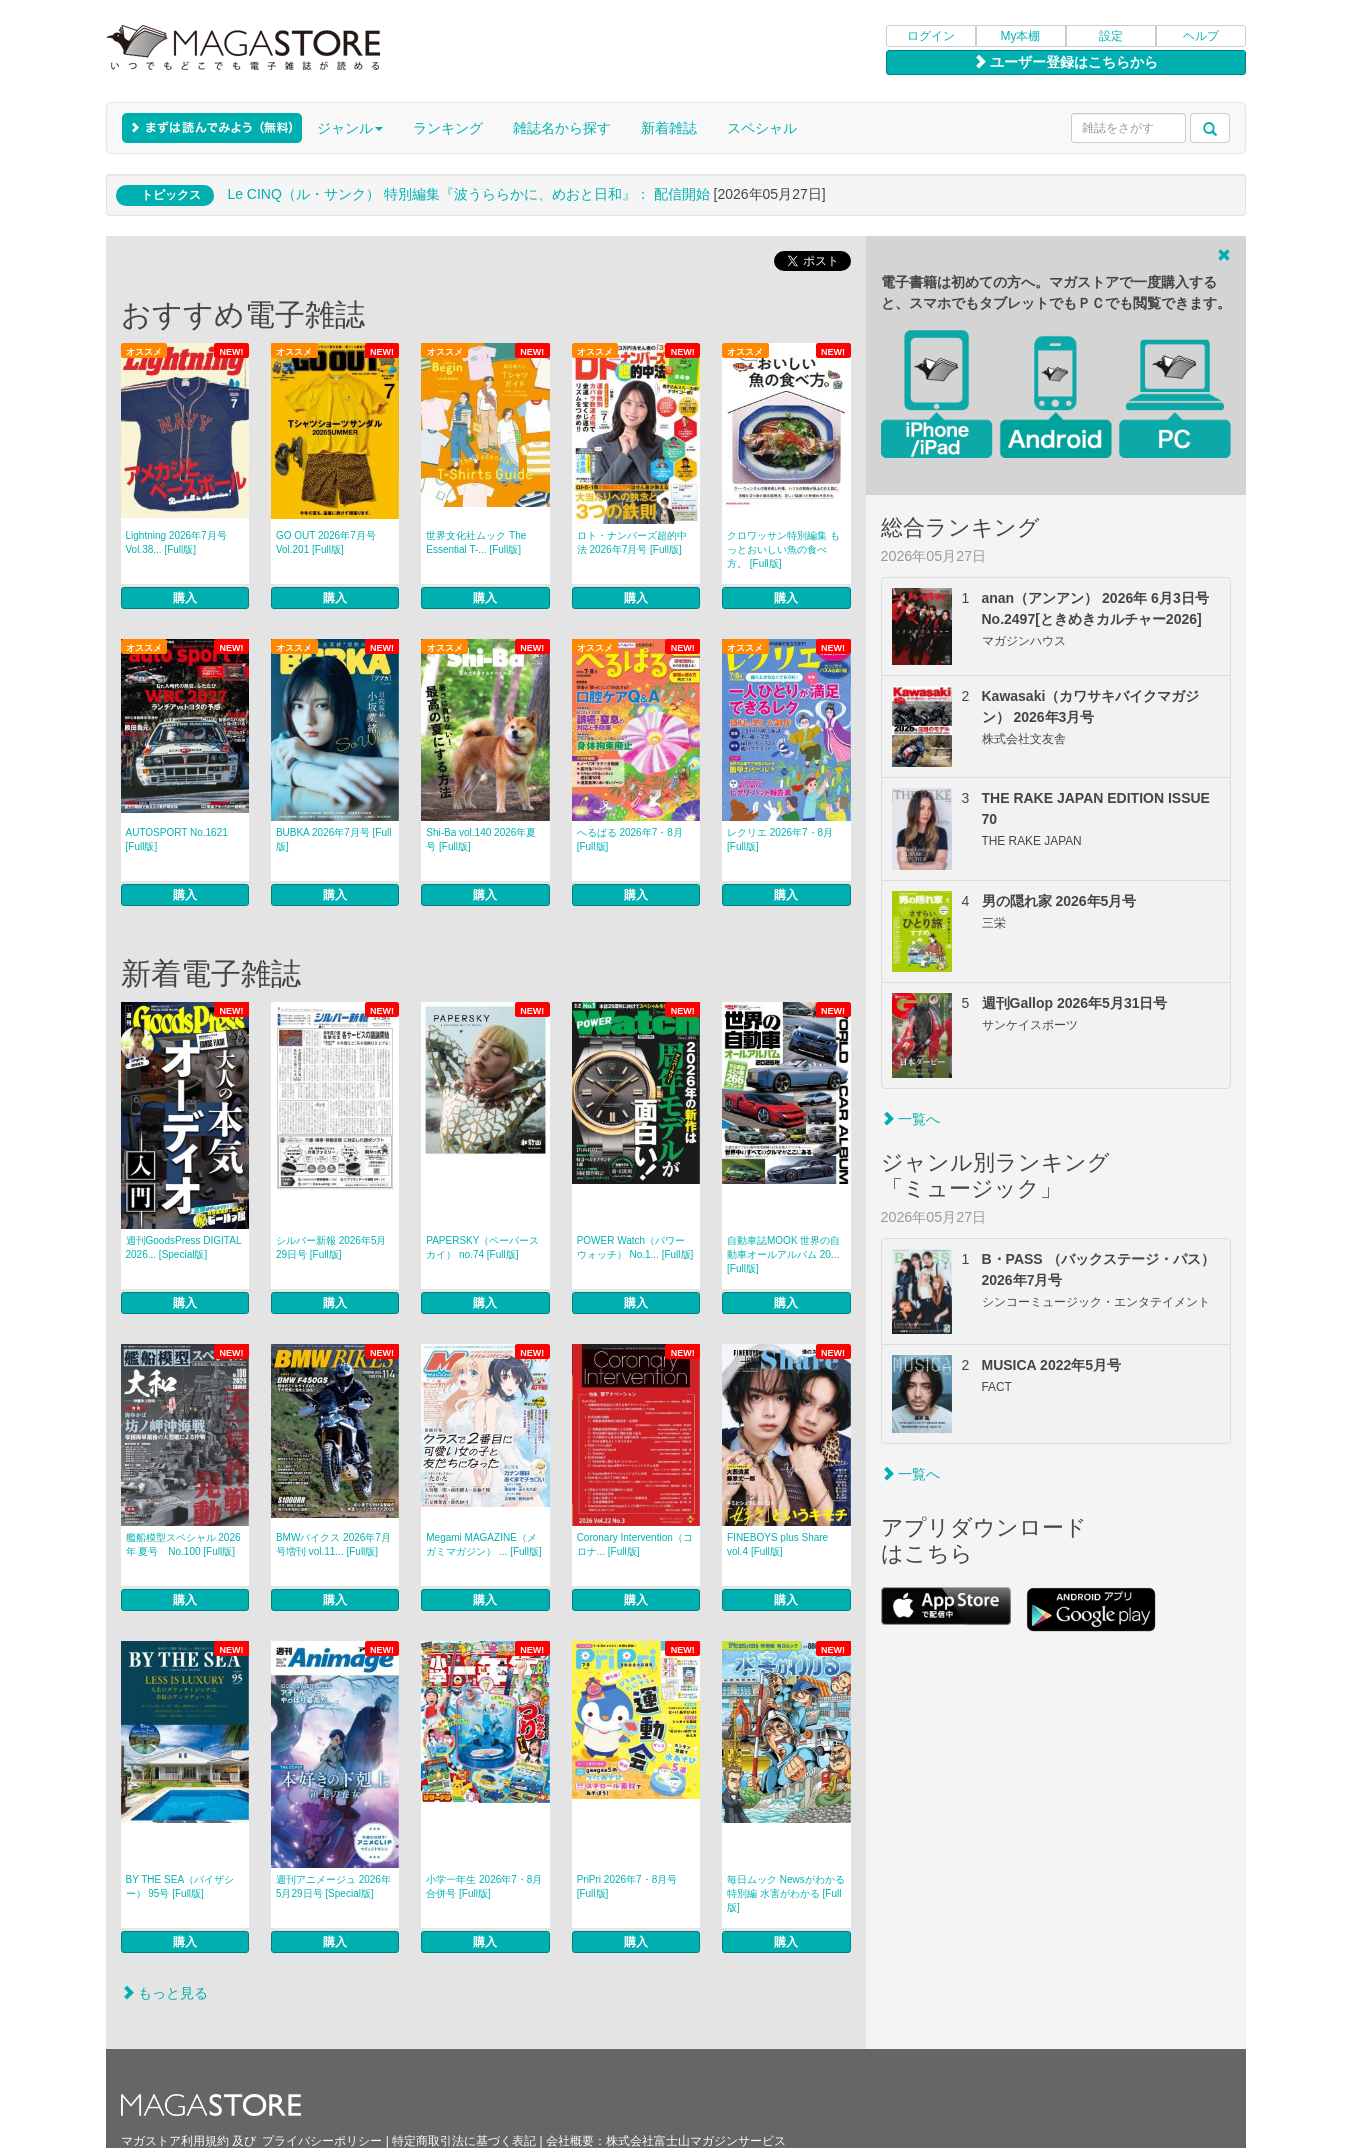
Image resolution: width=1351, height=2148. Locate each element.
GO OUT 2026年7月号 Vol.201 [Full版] (326, 542)
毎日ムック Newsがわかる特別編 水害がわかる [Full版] (786, 1893)
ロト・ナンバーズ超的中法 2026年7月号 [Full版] (632, 542)
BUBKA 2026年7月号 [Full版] (334, 839)
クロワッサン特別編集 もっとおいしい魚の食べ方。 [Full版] (783, 549)
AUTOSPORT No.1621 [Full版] (177, 839)
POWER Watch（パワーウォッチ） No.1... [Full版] (635, 1247)
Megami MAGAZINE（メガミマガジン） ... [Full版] (484, 1544)
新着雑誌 (669, 128)
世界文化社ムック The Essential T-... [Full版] (476, 542)
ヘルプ (1201, 36)
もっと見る (165, 1993)
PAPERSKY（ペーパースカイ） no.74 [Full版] (482, 1247)
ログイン (931, 36)
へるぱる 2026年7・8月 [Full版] (630, 839)
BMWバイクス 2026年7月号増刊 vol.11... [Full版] (333, 1544)
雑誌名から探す (562, 128)
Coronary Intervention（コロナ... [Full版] (635, 1544)
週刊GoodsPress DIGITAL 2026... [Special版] (184, 1247)
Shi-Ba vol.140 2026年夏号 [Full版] (481, 839)
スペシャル (762, 128)
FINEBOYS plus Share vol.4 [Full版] (777, 1544)
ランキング (448, 128)
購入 (185, 598)
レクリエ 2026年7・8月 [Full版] (780, 839)
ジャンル (350, 128)
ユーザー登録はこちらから (1066, 62)
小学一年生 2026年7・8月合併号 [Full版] (484, 1886)
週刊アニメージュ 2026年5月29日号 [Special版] (333, 1886)
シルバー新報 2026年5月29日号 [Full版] (331, 1247)
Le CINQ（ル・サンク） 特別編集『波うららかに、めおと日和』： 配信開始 (468, 194)
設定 (1111, 36)
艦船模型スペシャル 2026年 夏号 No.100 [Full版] (183, 1544)
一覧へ (911, 1119)
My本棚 (1021, 36)
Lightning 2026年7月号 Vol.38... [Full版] (176, 542)
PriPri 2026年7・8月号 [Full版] (627, 1886)
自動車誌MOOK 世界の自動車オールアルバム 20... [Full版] (783, 1254)
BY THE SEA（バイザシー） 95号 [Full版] (180, 1886)
